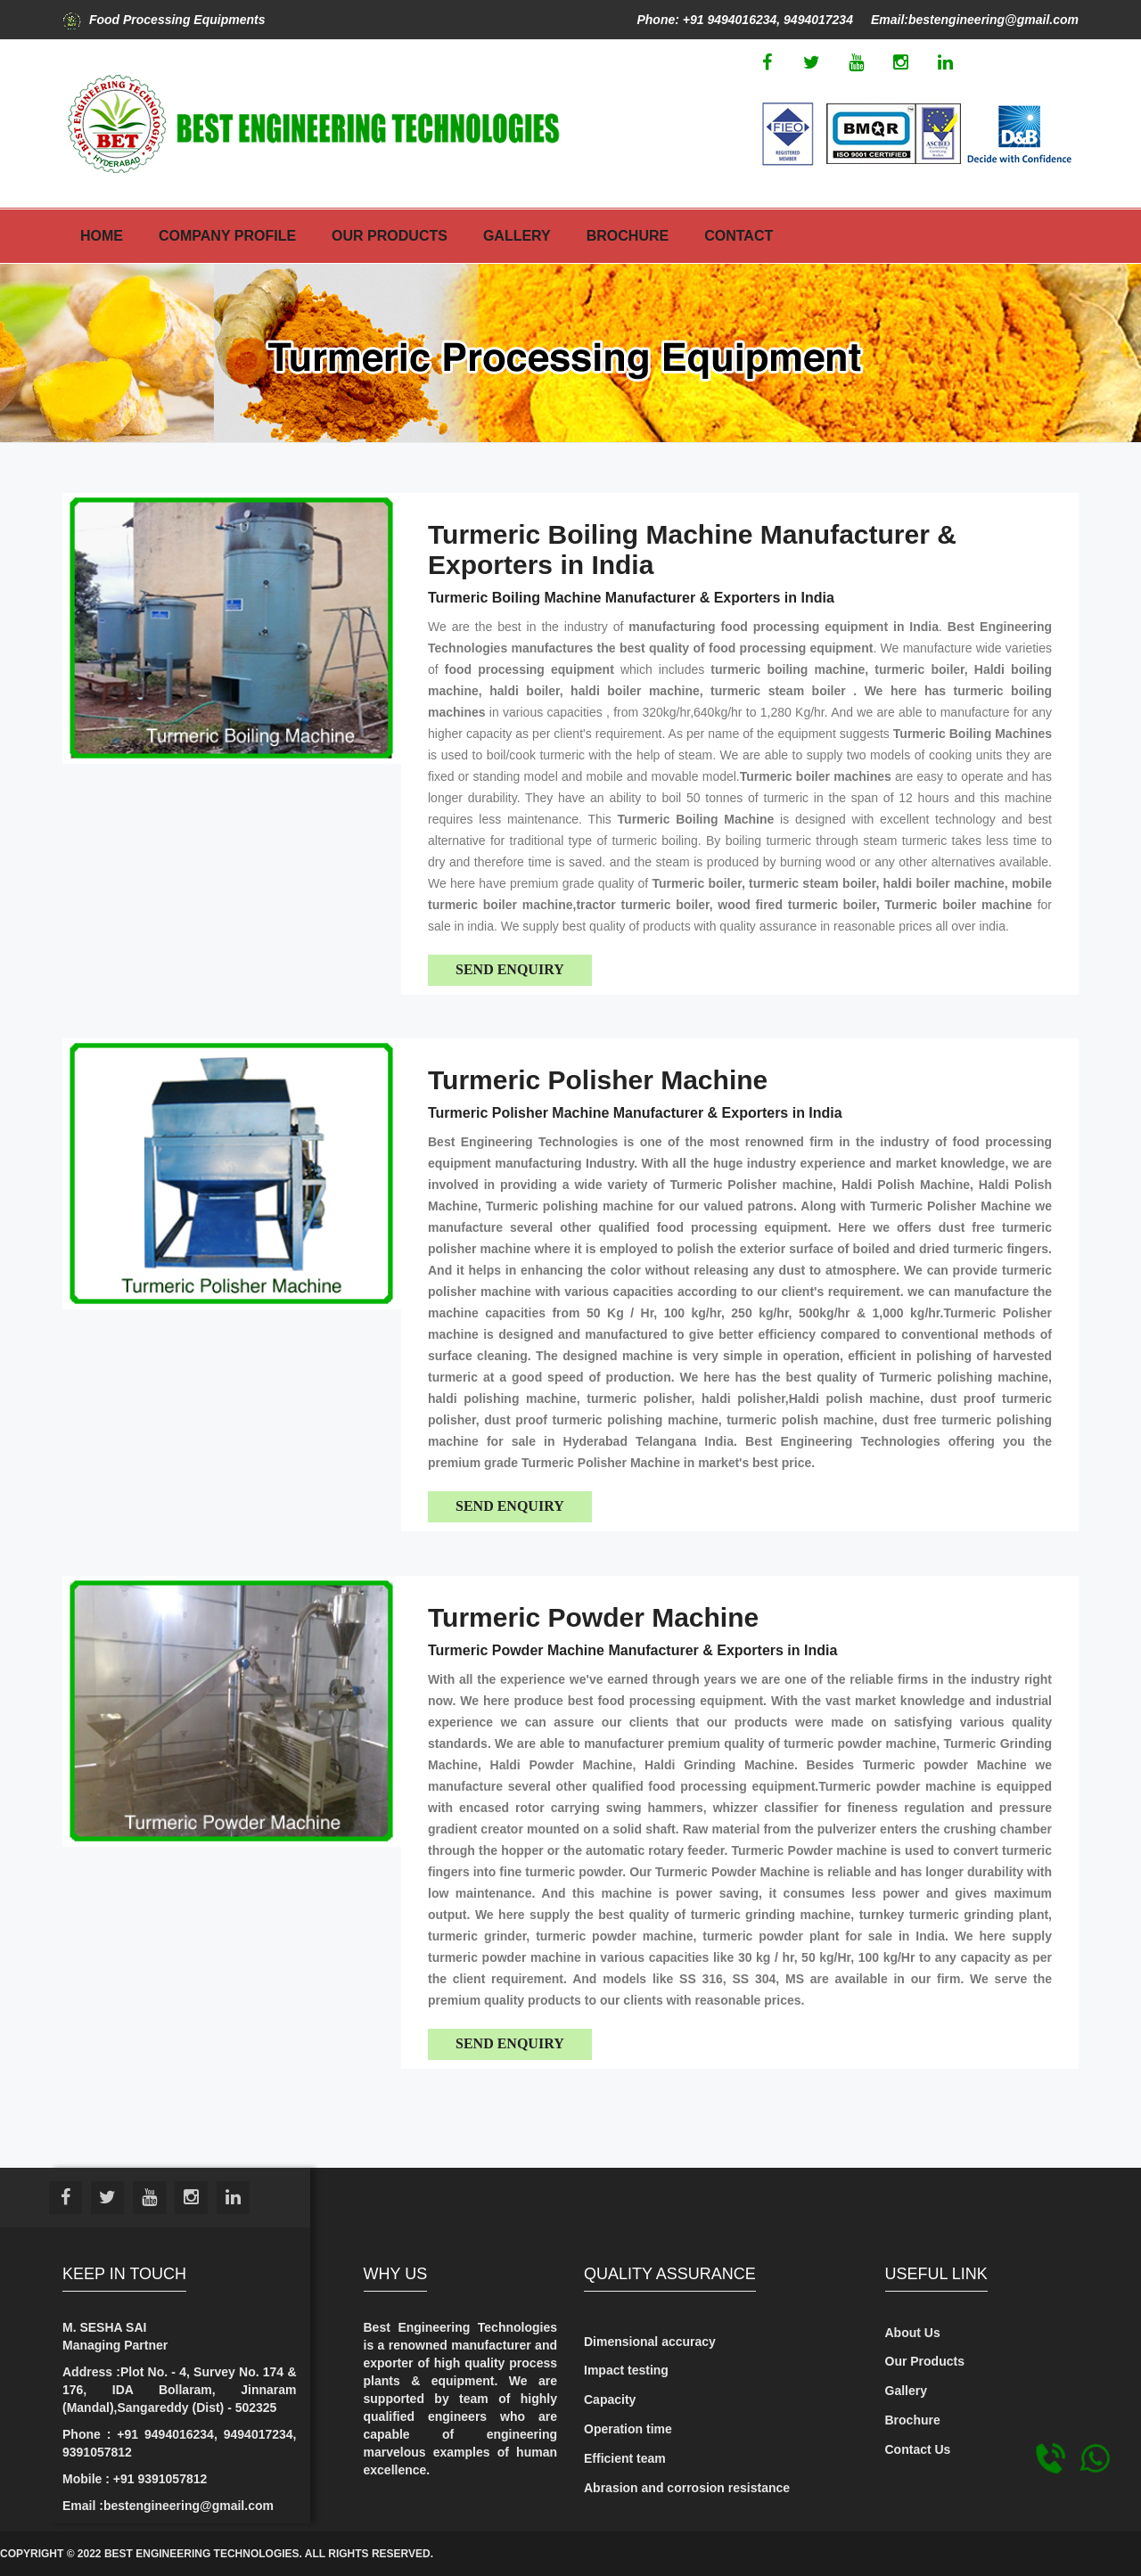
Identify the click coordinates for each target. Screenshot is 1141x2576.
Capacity (610, 2399)
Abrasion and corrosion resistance (687, 2488)
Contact (738, 235)
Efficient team (625, 2458)
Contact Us (918, 2449)
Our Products (389, 235)
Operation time (628, 2429)
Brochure (628, 235)
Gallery (517, 235)
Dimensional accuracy (650, 2341)
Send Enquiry (510, 969)
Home (101, 235)
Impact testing (626, 2370)
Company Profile (227, 235)
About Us (912, 2333)
